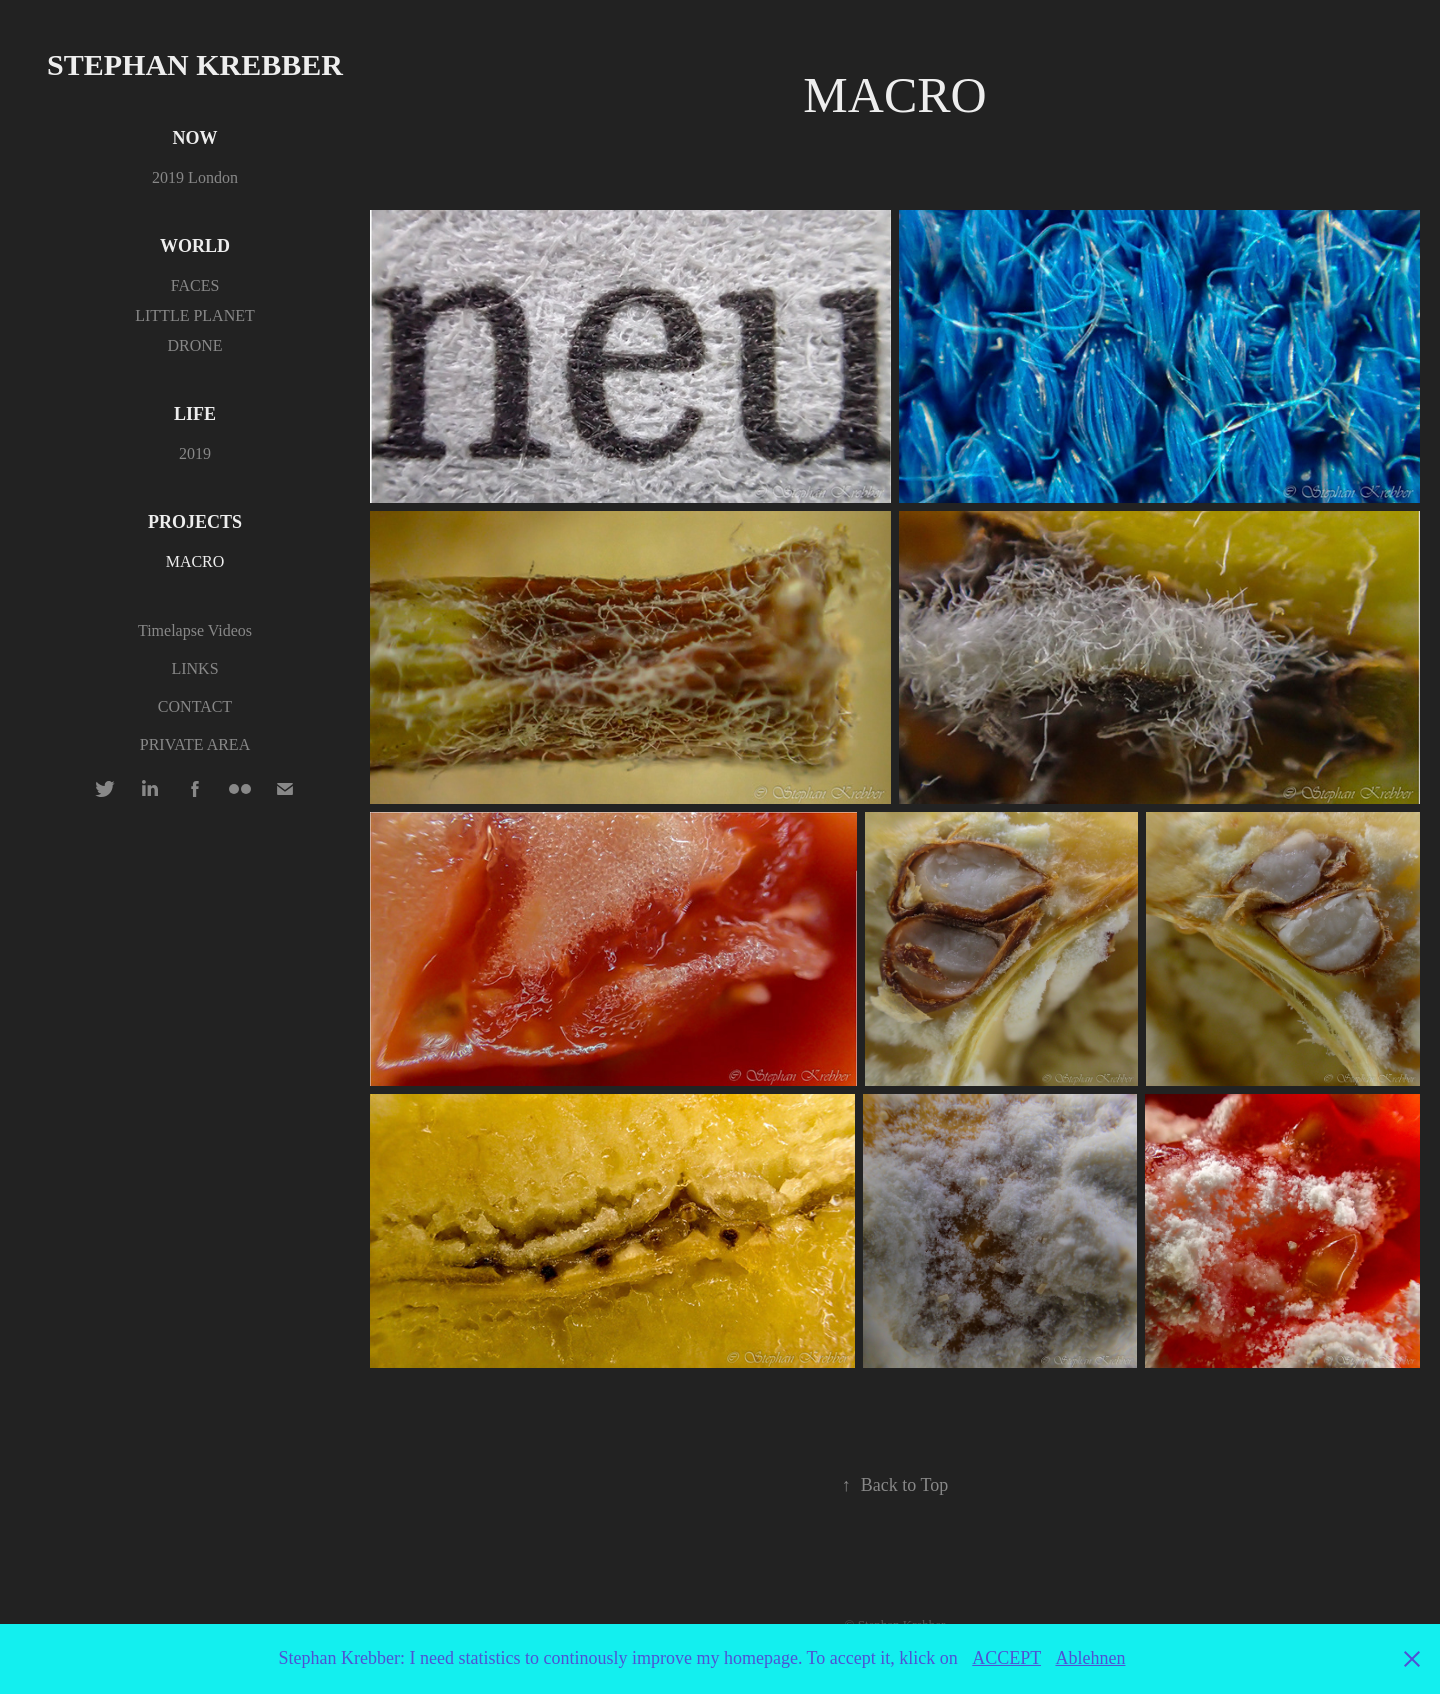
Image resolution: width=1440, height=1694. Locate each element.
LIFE (195, 414)
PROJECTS (195, 522)
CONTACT (195, 706)
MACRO (195, 561)
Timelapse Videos (195, 630)
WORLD (195, 246)
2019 (195, 453)
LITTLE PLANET (195, 315)
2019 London (195, 177)
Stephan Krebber (195, 64)
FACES (195, 285)
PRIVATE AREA (195, 744)
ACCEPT (1006, 1658)
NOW (195, 138)
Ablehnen (1090, 1658)
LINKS (194, 668)
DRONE (194, 345)
